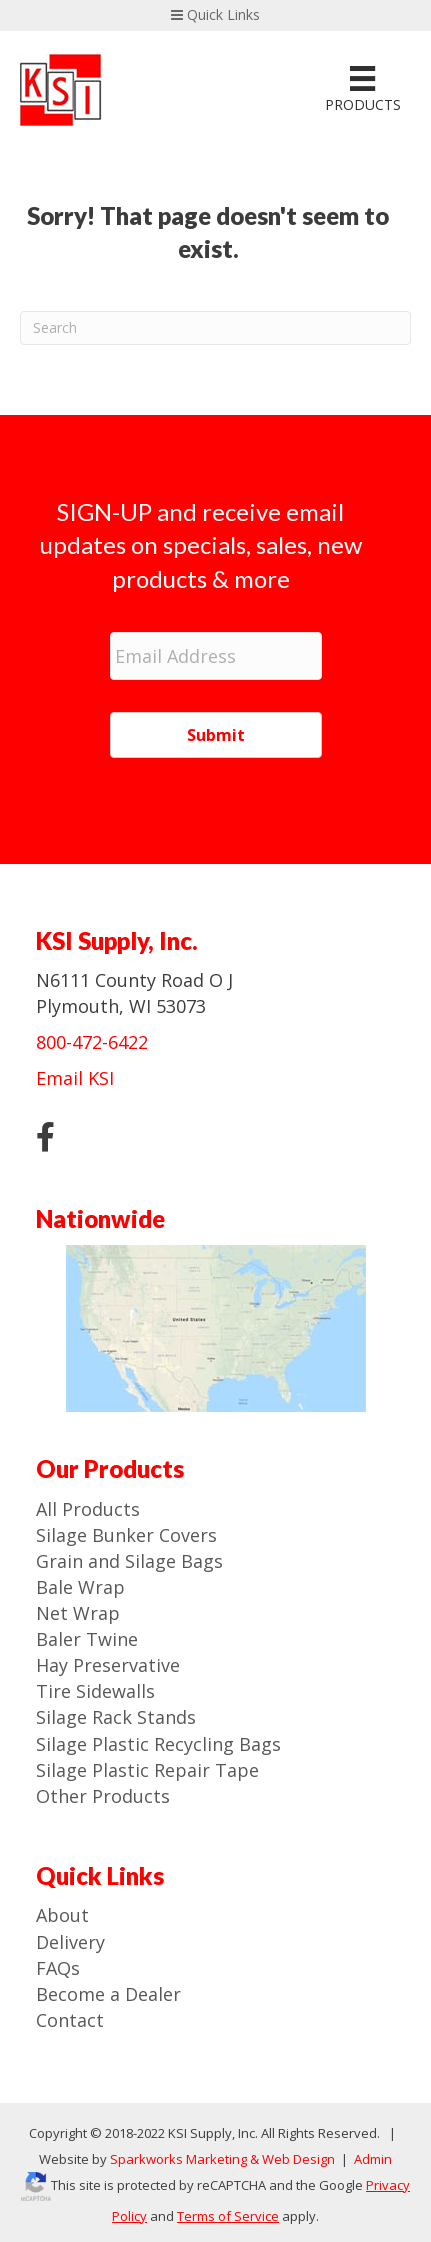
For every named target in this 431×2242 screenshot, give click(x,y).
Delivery (70, 1942)
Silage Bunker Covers (126, 1535)
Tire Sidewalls (95, 1691)
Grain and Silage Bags (129, 1561)
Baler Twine (87, 1639)
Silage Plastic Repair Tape (147, 1770)
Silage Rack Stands (116, 1717)
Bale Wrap (80, 1587)
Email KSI (75, 1078)
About (62, 1915)
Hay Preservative (108, 1665)
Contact (70, 2020)
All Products (88, 1509)
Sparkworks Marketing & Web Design (222, 2159)
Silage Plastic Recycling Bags (158, 1744)
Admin (371, 2159)
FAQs (58, 1968)
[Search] (215, 328)
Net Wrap (78, 1613)
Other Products (103, 1796)
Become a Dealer (108, 1994)
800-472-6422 (92, 1042)
